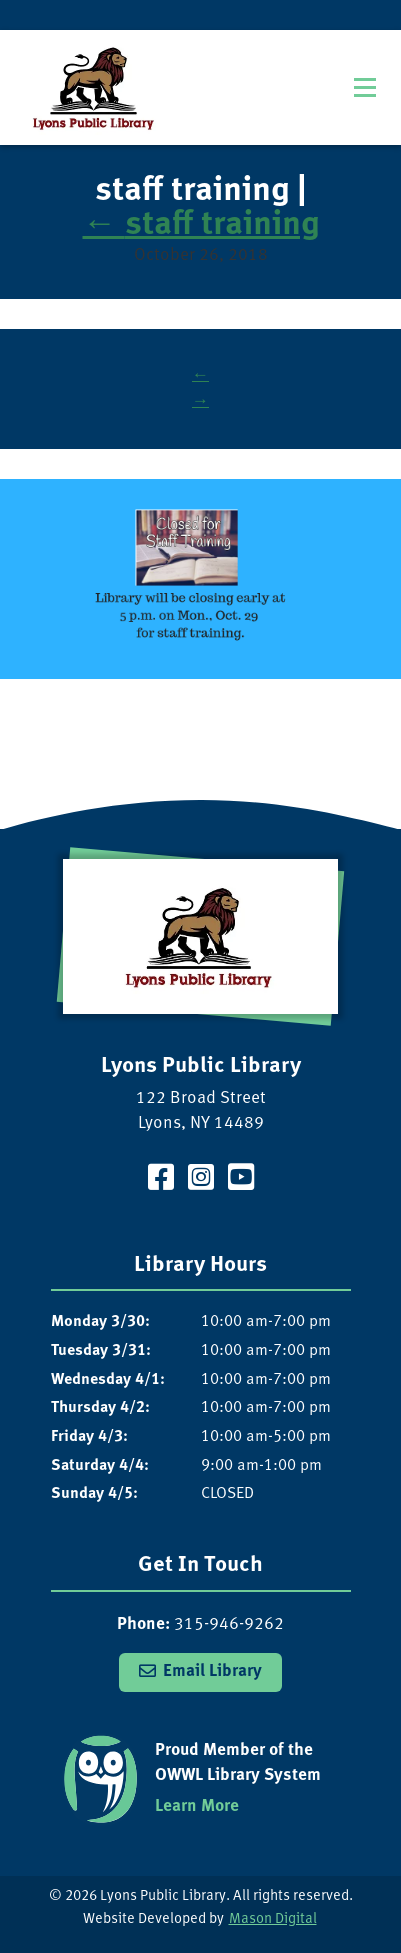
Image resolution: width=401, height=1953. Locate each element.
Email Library (212, 1671)
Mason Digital (273, 1919)
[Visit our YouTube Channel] (241, 1180)
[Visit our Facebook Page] (161, 1180)
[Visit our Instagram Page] (201, 1180)
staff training (201, 226)
